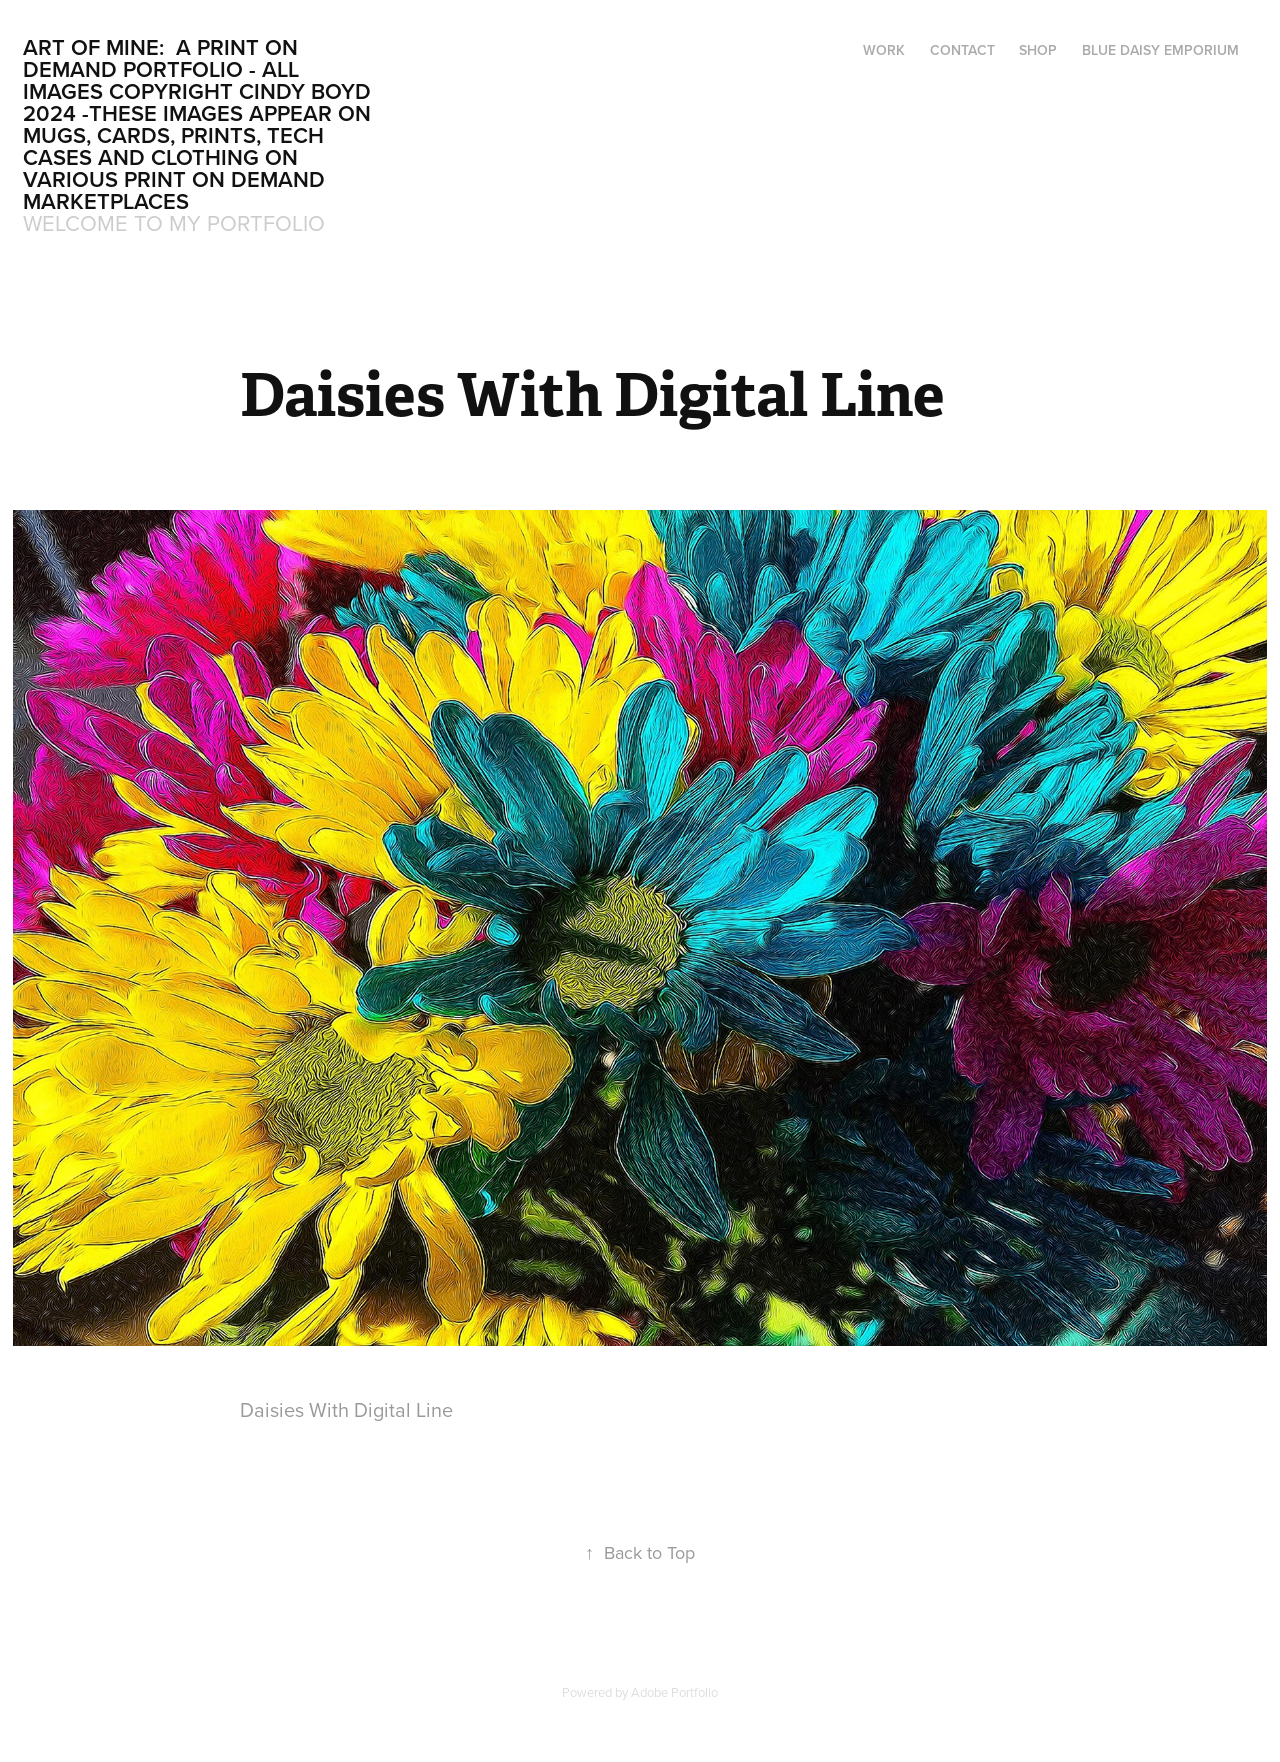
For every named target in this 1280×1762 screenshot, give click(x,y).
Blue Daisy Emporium (1160, 50)
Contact (962, 50)
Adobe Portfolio (674, 1692)
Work (884, 50)
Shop (1038, 50)
